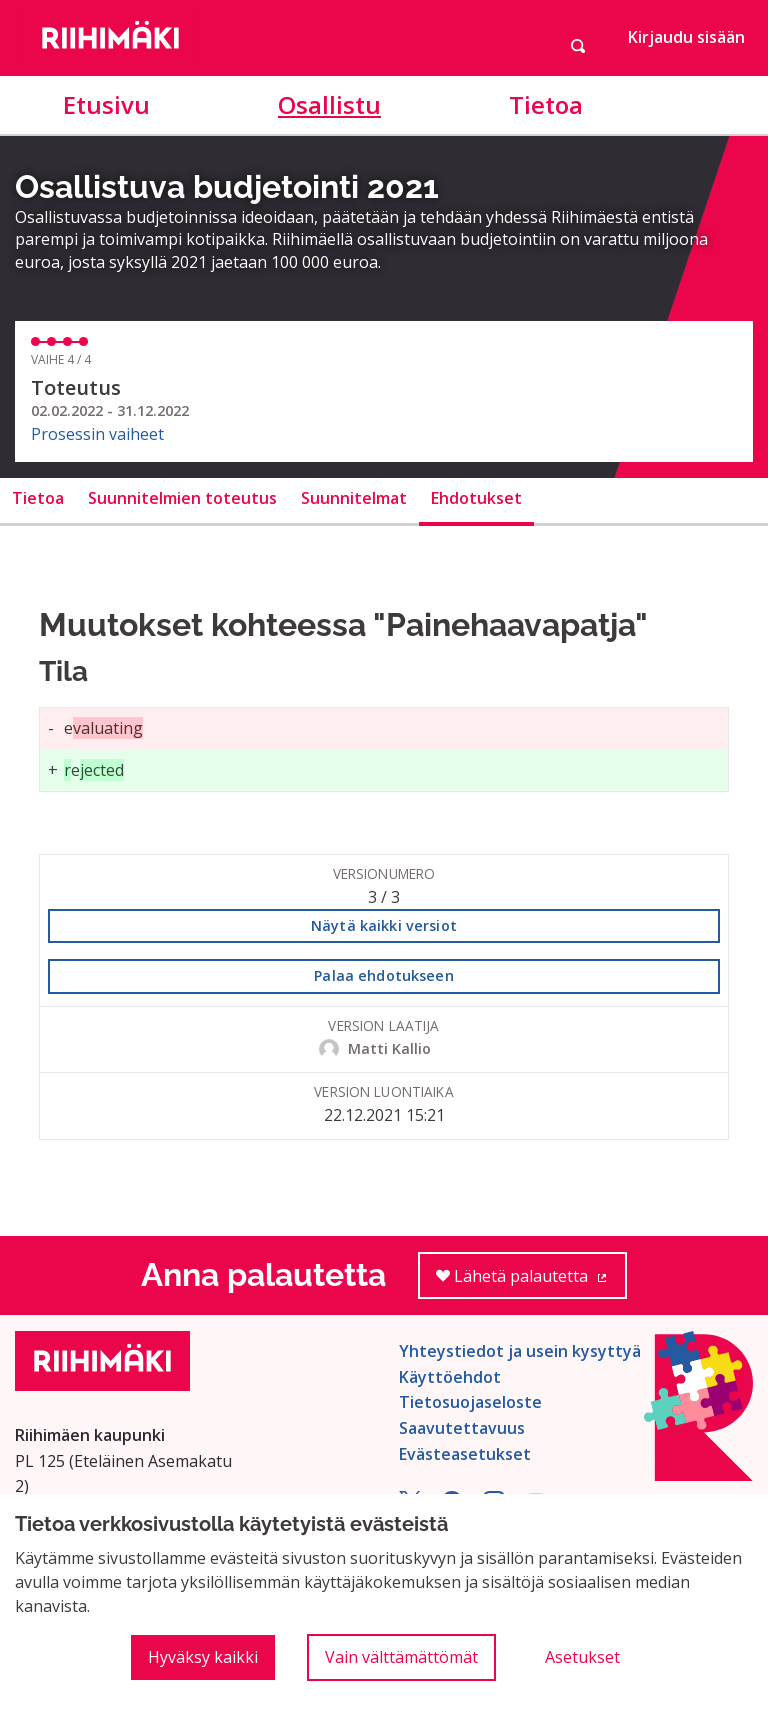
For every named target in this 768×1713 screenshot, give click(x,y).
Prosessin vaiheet (97, 434)
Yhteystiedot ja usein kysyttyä (520, 1351)
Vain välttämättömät (401, 1657)
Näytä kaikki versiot (384, 925)
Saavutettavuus (462, 1428)
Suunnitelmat (354, 498)
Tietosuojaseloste (470, 1402)
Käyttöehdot (450, 1377)
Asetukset (582, 1657)
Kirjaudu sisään (686, 37)
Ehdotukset (476, 498)
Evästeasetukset (465, 1454)
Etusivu (106, 104)
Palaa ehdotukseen (383, 975)
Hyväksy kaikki (203, 1657)
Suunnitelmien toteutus (182, 498)
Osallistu (329, 104)
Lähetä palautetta (531, 1282)
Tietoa (546, 104)
